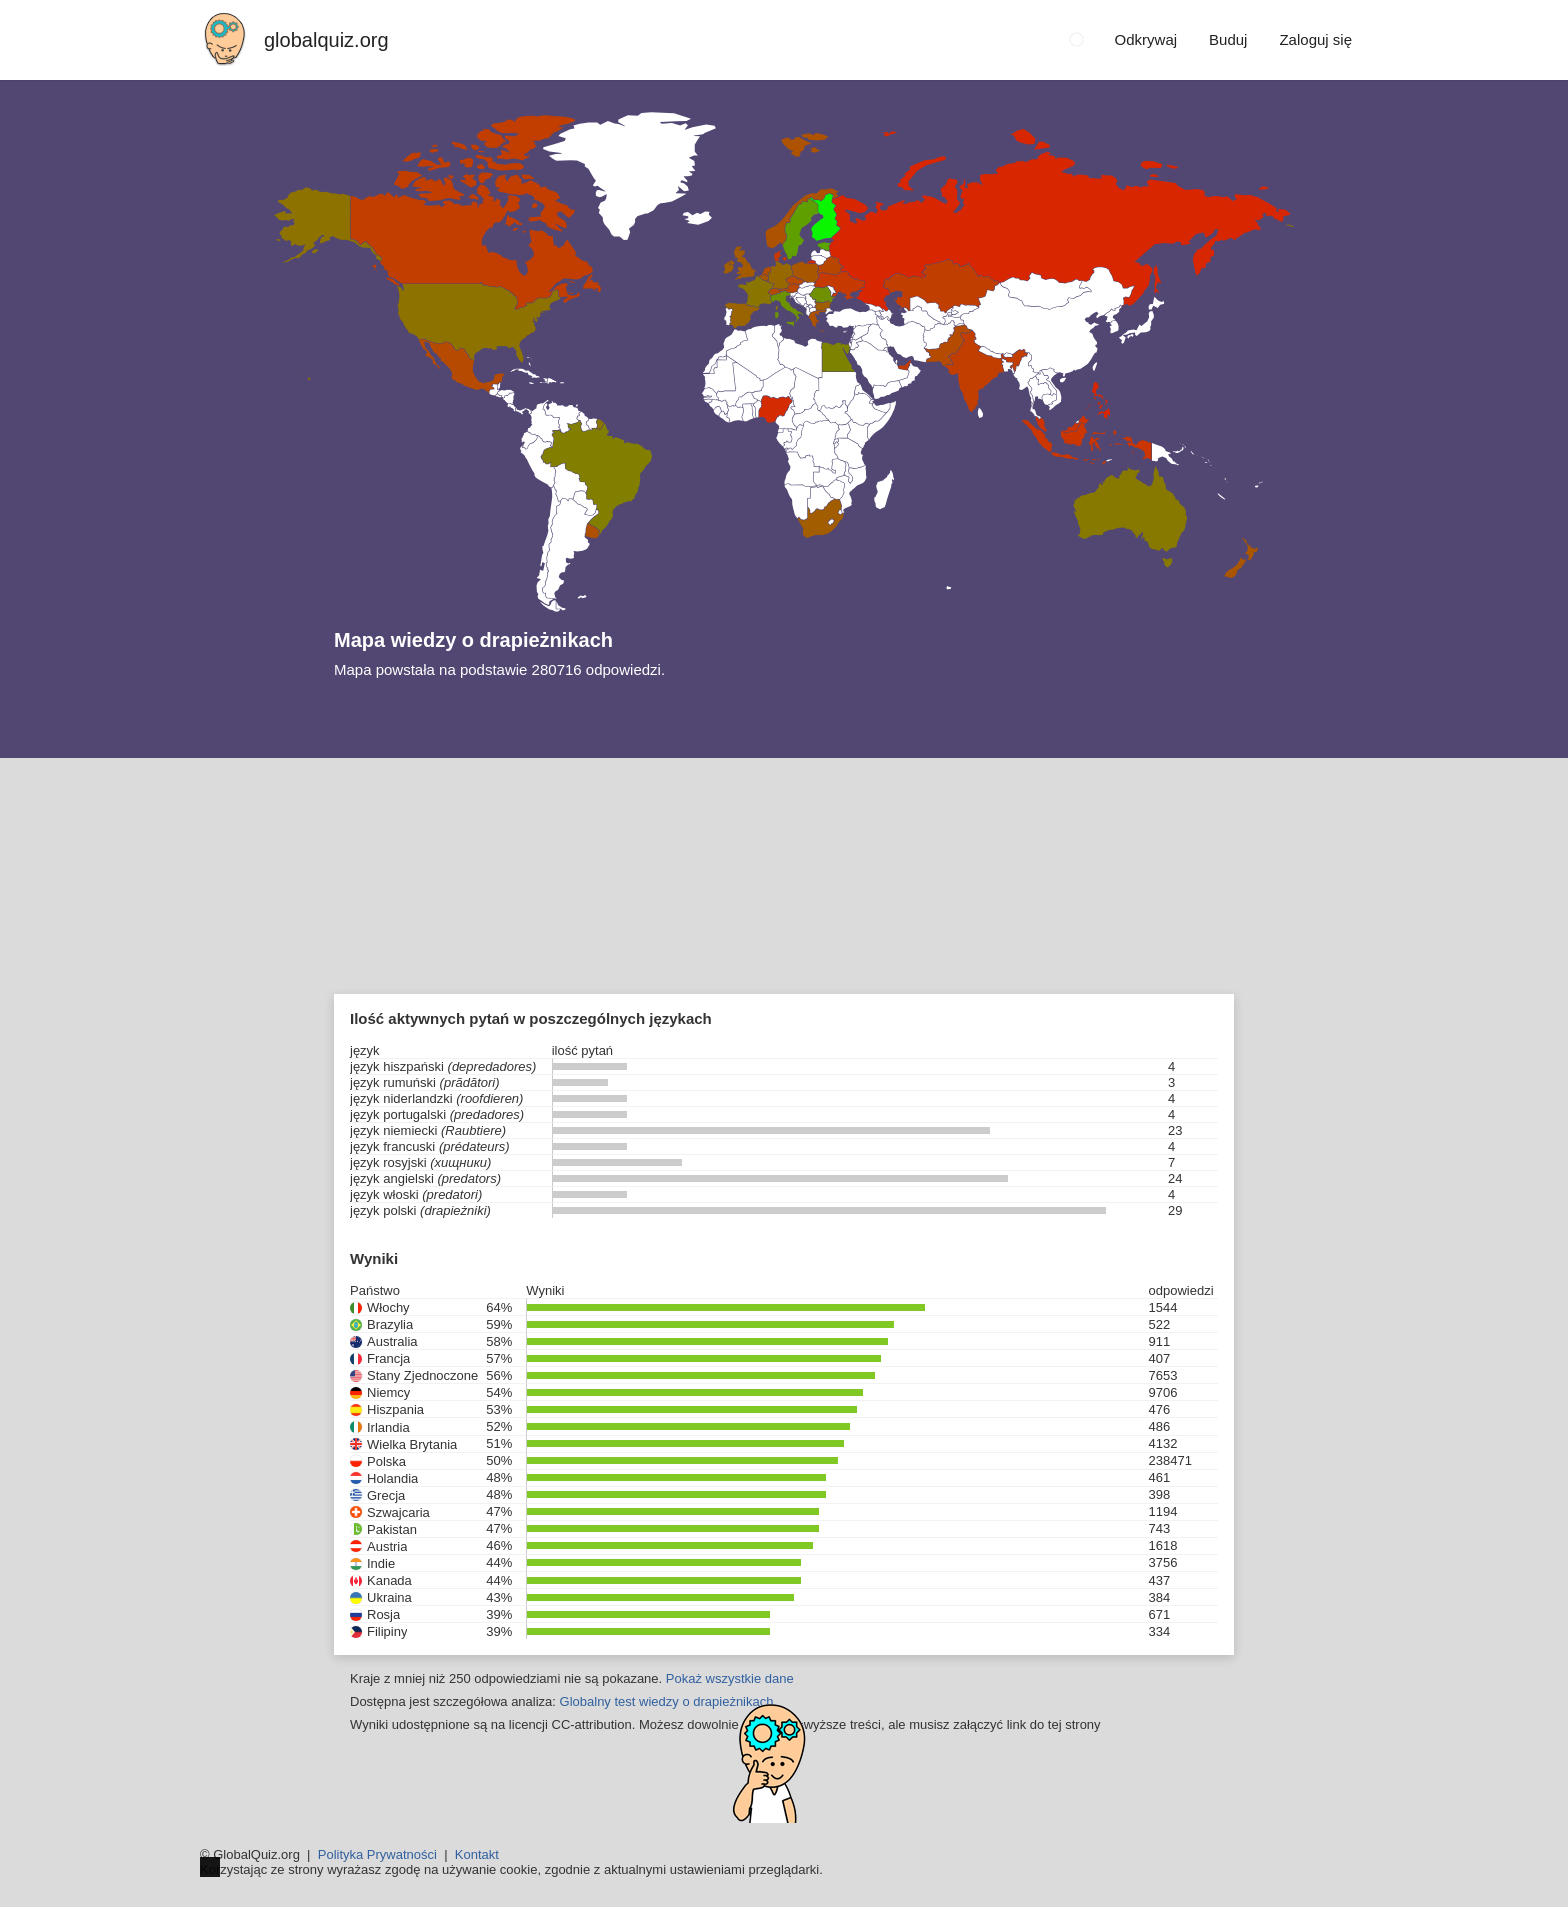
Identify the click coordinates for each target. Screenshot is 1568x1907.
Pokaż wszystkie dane (730, 1678)
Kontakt (477, 1854)
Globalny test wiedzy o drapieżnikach (667, 1701)
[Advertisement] (784, 908)
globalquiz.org (326, 40)
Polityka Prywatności (377, 1854)
